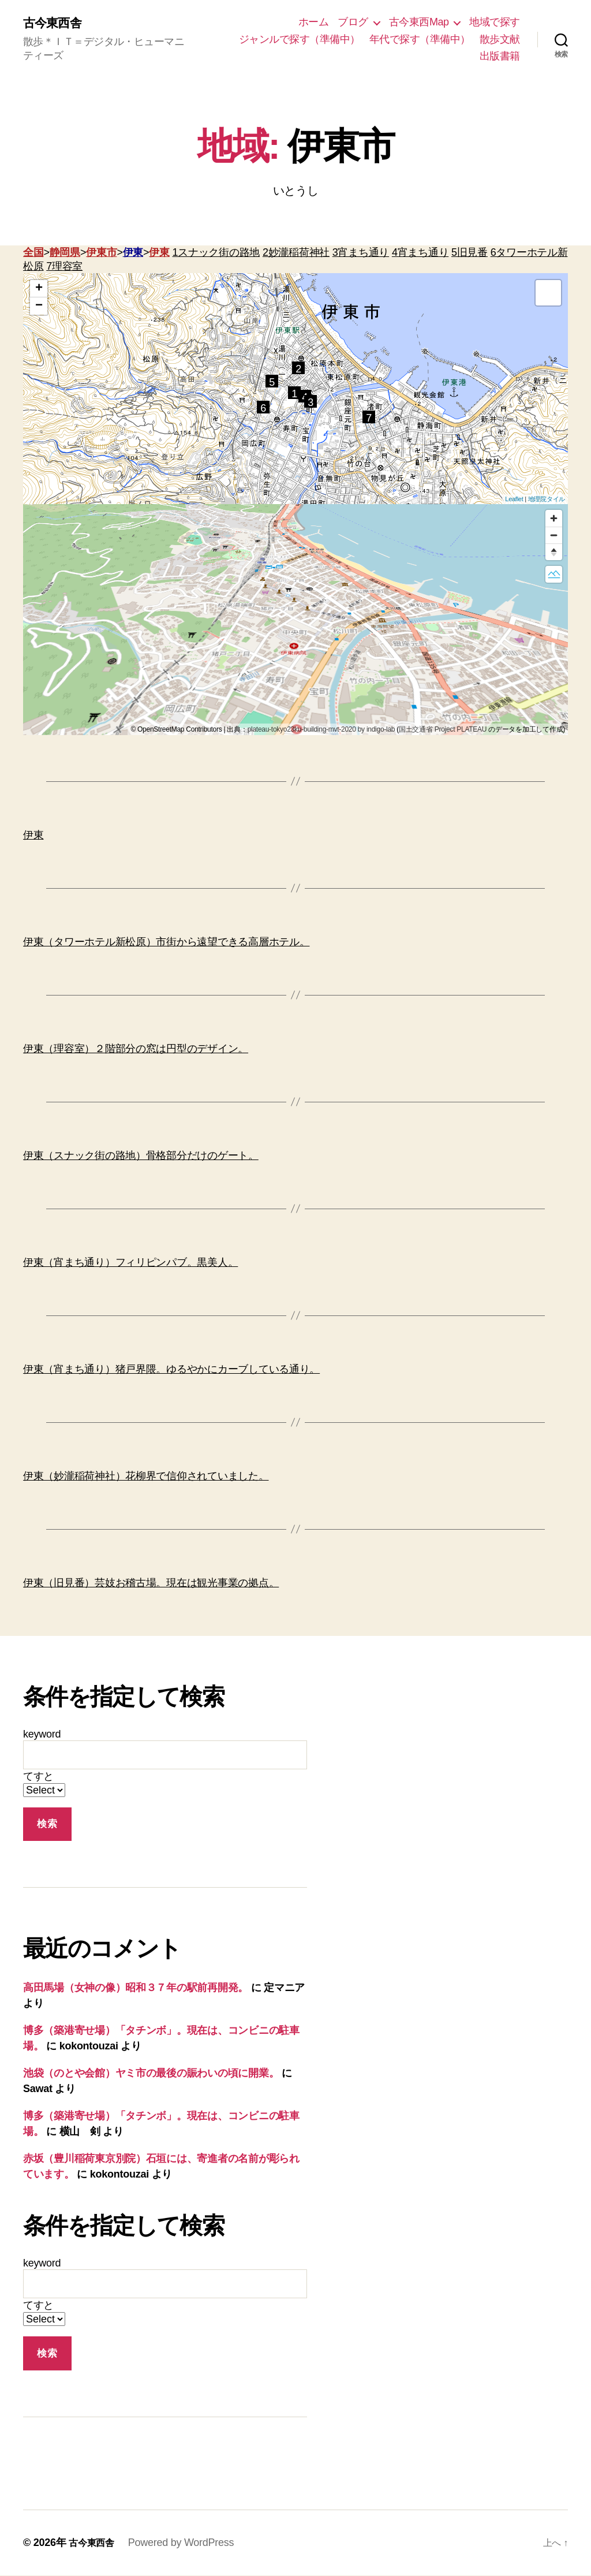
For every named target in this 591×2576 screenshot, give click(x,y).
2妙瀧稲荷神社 (296, 253)
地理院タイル (546, 499)
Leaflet (514, 499)
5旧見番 (469, 253)
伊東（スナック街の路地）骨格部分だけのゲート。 (141, 1156)
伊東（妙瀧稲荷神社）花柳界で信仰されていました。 (146, 1476)
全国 (33, 253)
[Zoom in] (553, 518)
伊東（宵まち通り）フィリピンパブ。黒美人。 (130, 1263)
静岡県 (65, 253)
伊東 (133, 253)
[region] (295, 620)
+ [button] (39, 289)
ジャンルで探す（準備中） (299, 39)
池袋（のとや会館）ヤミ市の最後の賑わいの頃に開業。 (151, 2074)
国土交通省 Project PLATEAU (443, 730)
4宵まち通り (420, 253)
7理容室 (64, 267)
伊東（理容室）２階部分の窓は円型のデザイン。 (135, 1049)
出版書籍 (500, 56)
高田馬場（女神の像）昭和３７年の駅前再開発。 (135, 1989)
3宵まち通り (360, 253)
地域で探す (494, 22)
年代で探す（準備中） (419, 39)
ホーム (313, 22)
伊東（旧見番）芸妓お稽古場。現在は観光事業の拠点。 (151, 1583)
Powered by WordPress (187, 2543)
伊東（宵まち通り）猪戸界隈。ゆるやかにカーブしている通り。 (171, 1369)
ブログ (353, 22)
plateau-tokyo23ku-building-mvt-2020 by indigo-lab (321, 730)
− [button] (39, 306)
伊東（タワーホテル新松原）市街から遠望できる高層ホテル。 (166, 942)
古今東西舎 (56, 23)
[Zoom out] (553, 535)
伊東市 (101, 253)
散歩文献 (500, 39)
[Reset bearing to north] (553, 552)
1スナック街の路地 (216, 253)
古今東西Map (419, 22)
